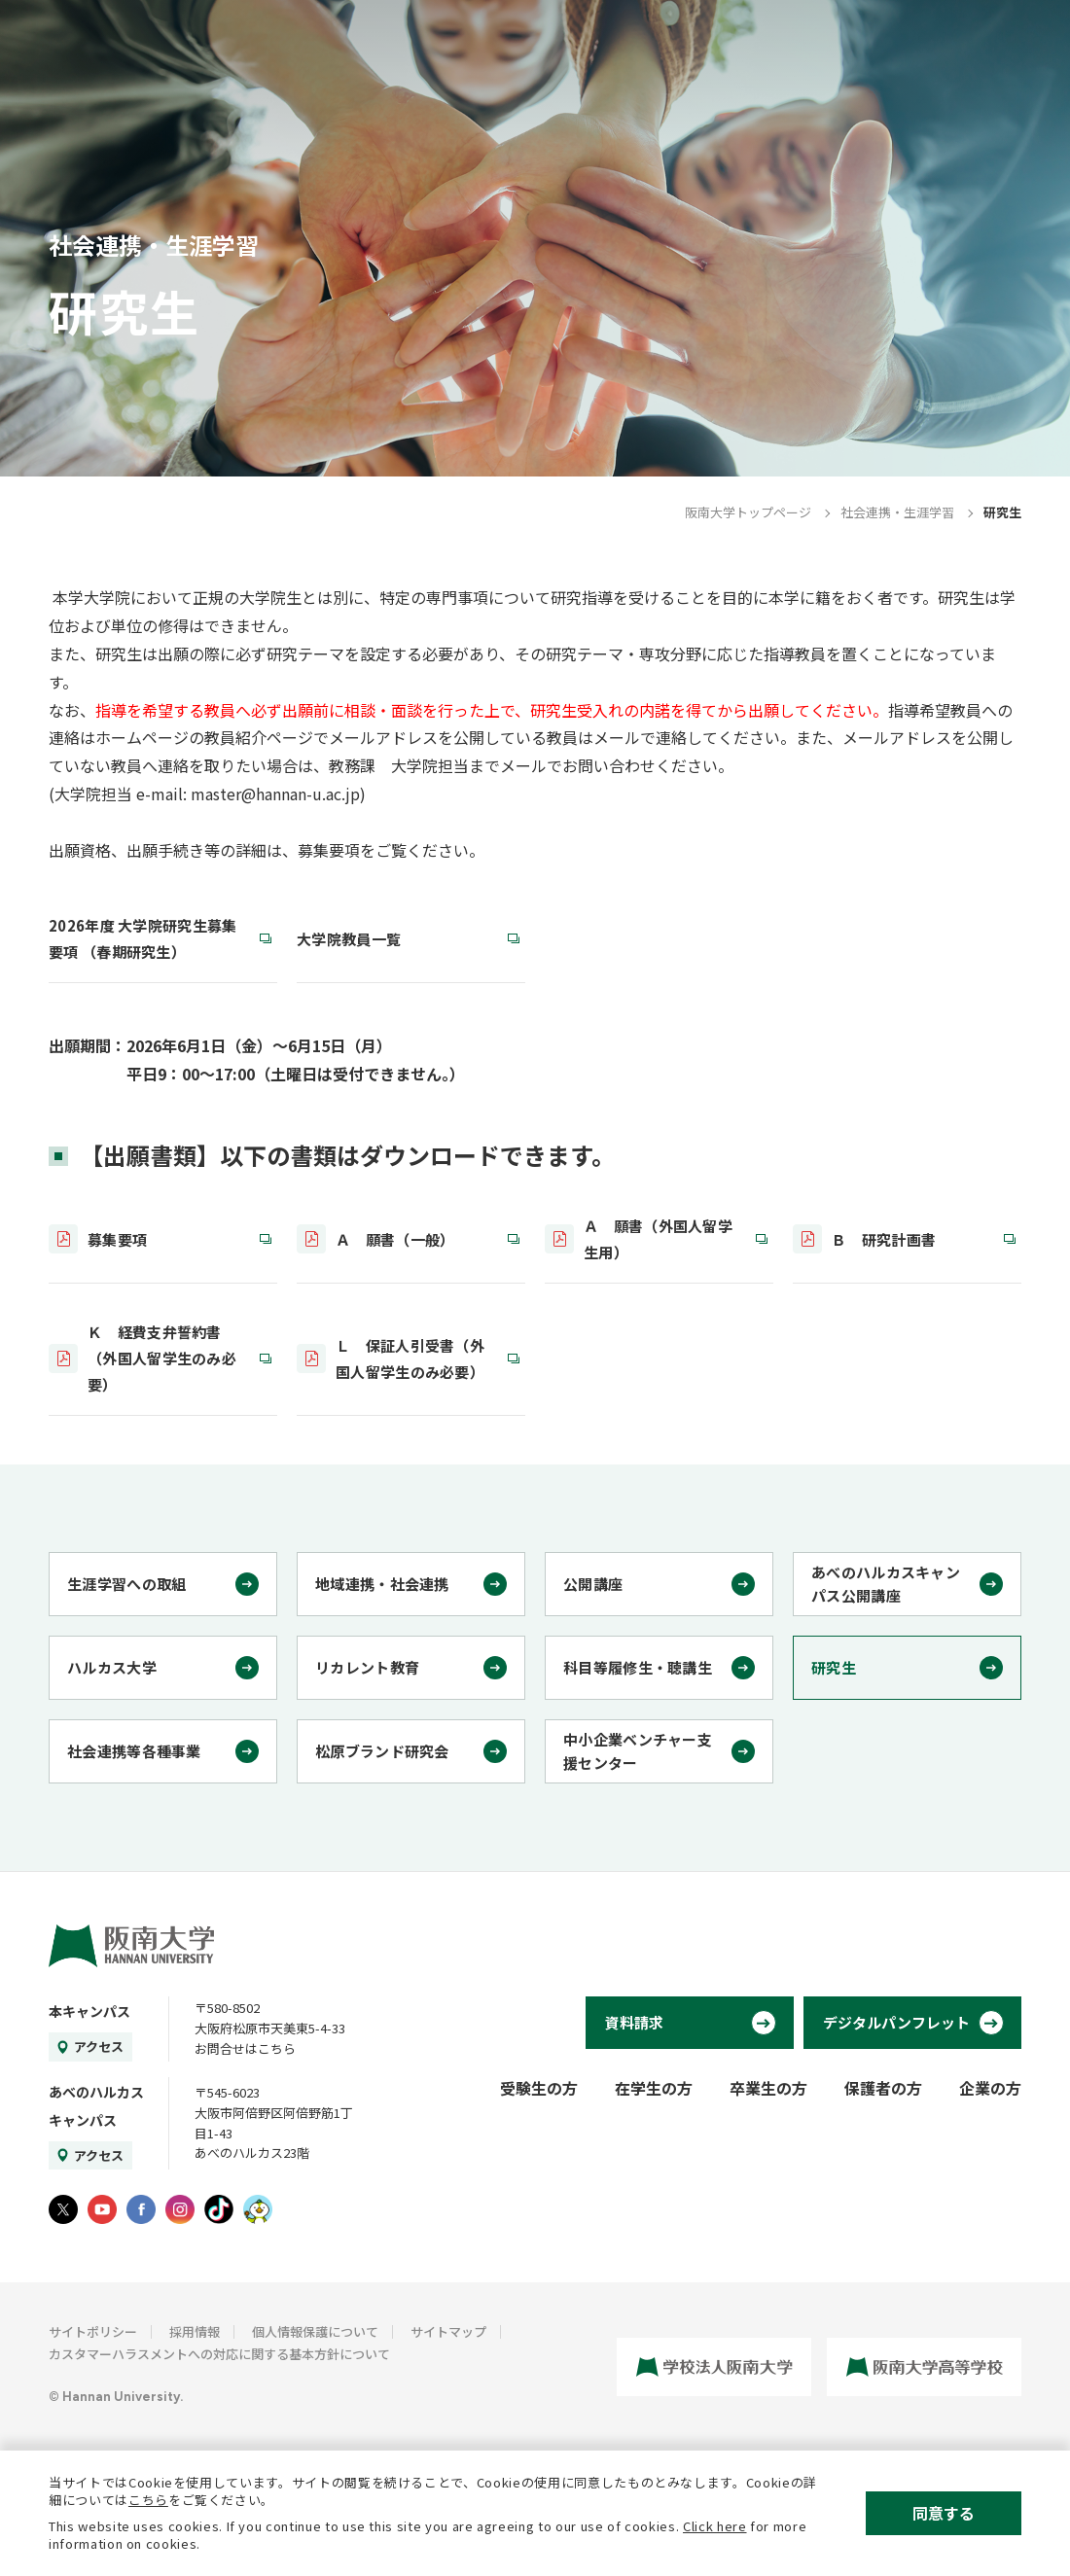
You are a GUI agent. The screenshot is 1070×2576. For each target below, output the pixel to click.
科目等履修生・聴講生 (637, 1667)
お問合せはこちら (245, 2048)
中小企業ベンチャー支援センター (637, 1751)
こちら (148, 2499)
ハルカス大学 (112, 1667)
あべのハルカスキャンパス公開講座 (885, 1584)
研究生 (833, 1667)
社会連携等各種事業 (134, 1751)
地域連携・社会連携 (382, 1583)
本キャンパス (89, 2011)
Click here (715, 2526)
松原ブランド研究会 (382, 1751)
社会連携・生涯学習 (897, 512)
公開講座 (593, 1583)
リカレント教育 (367, 1667)
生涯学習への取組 (126, 1583)
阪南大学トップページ (748, 512)
